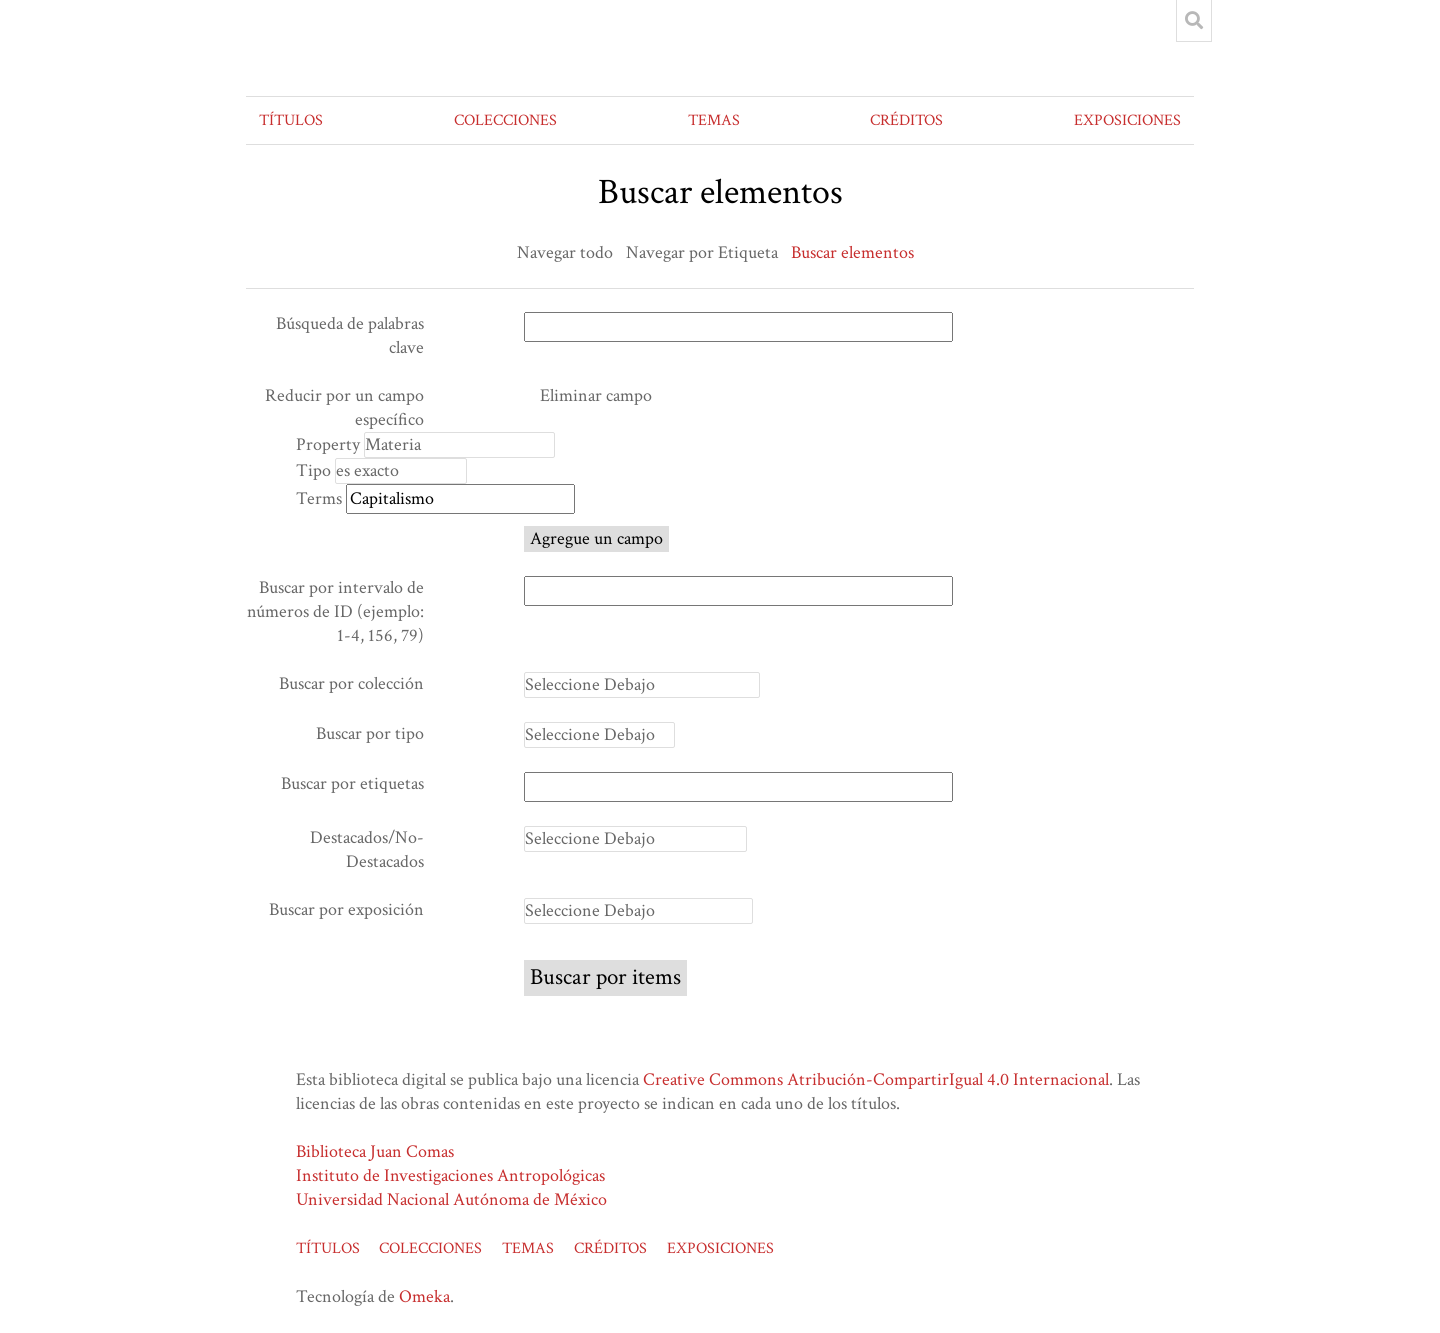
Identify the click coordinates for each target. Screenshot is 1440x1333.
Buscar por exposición (346, 909)
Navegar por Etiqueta (702, 252)
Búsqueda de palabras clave (350, 335)
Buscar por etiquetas (352, 783)
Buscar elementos (852, 252)
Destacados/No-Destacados (367, 849)
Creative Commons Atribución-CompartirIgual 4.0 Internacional (876, 1079)
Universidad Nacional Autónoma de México (451, 1199)
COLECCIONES (505, 120)
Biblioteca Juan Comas (375, 1151)
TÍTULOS (291, 120)
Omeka (424, 1296)
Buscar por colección (351, 683)
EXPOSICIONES (1127, 120)
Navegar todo (565, 252)
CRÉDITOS (906, 120)
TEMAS (714, 120)
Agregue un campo (596, 538)
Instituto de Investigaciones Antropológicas (450, 1175)
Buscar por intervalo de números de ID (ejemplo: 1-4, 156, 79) (335, 611)
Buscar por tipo (370, 733)
